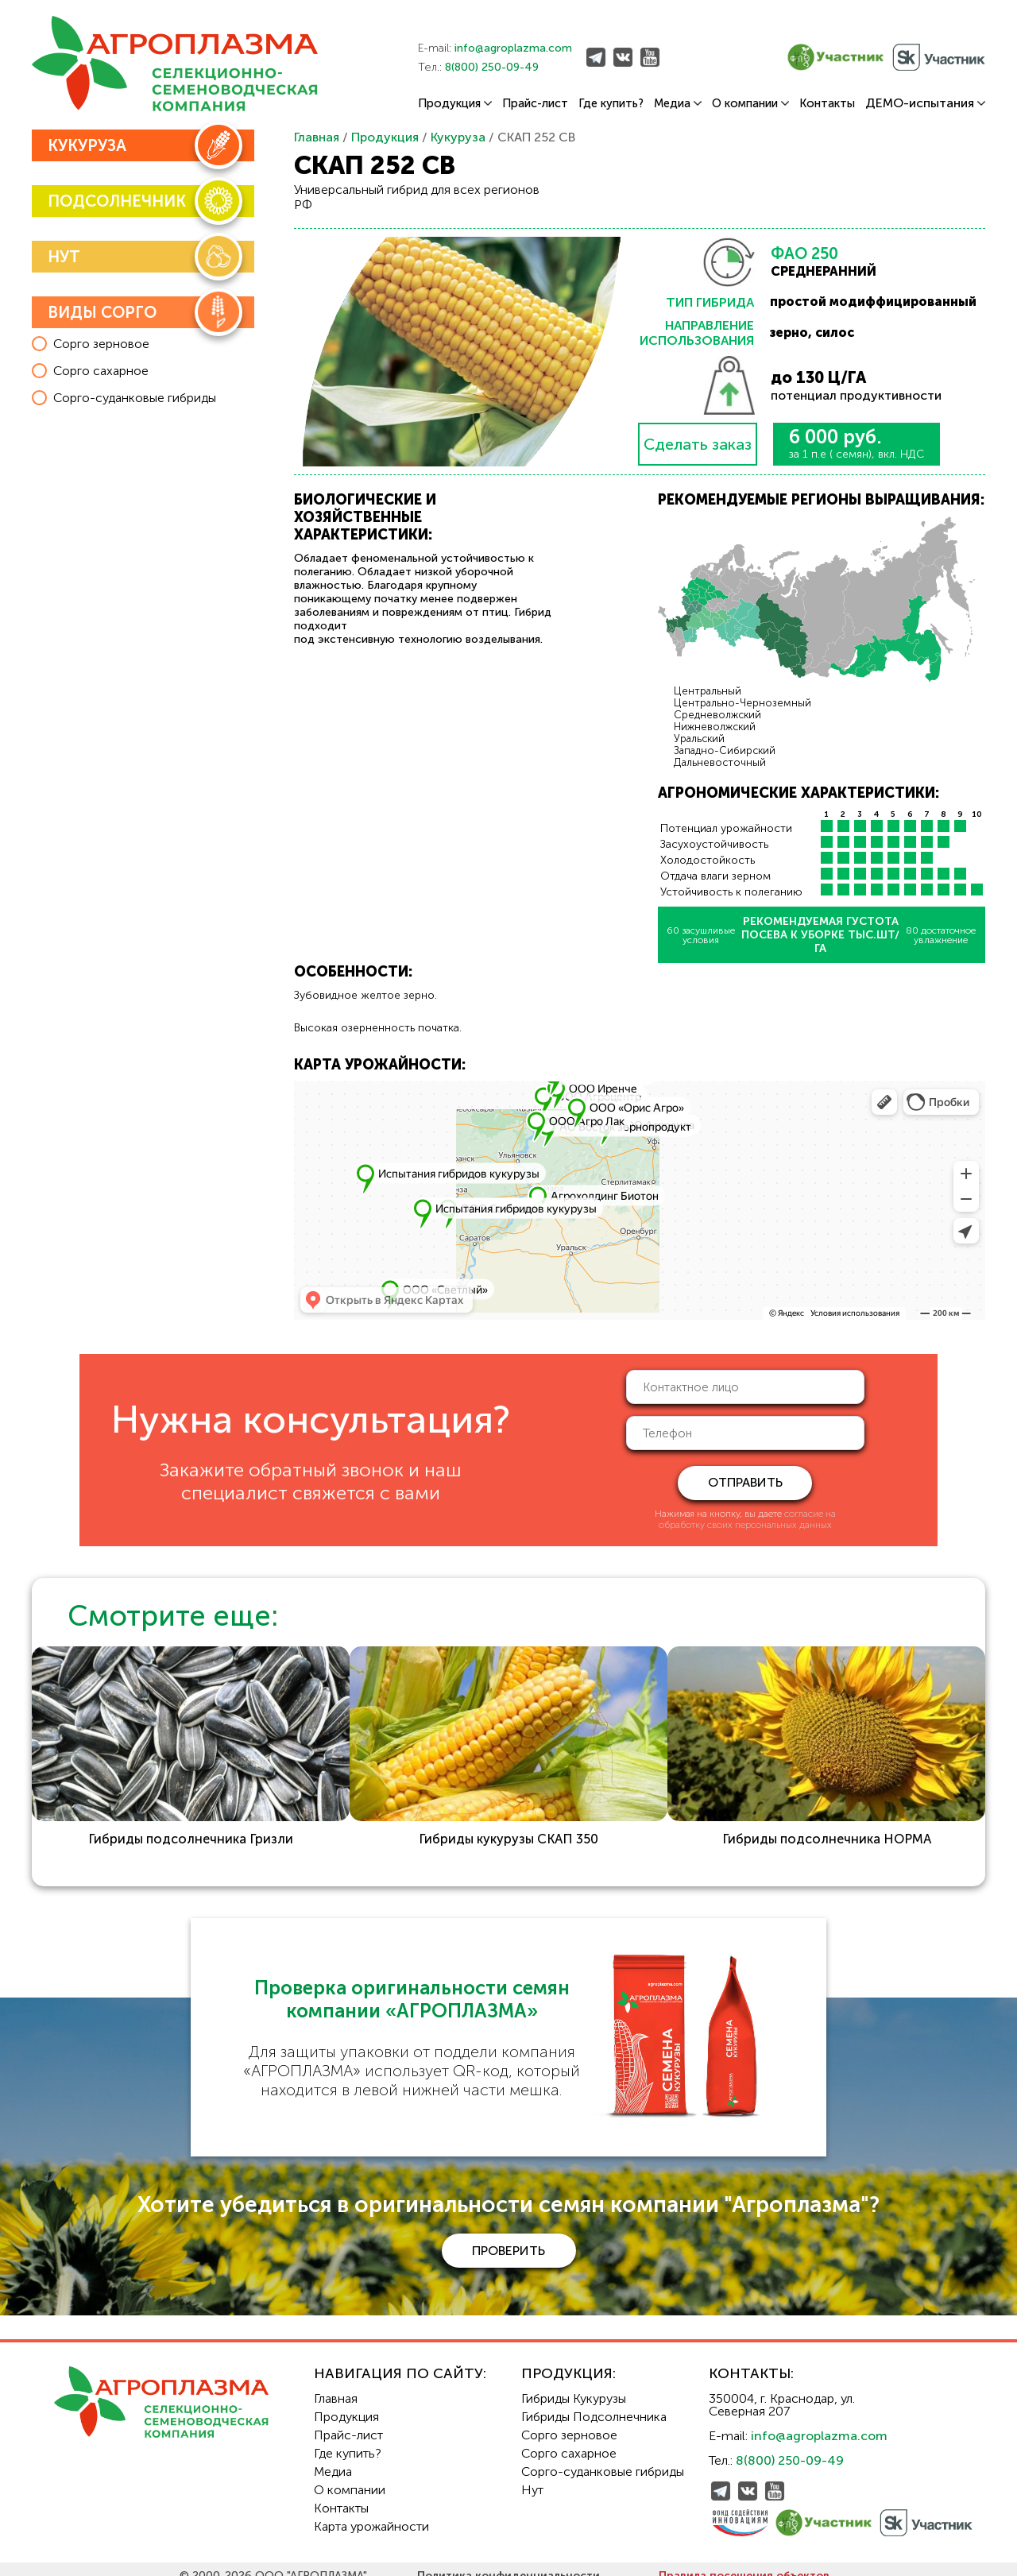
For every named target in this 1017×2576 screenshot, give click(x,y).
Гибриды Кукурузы (573, 2384)
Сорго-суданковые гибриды (602, 2458)
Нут (532, 2476)
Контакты (827, 104)
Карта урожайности (371, 2512)
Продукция (455, 104)
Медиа (678, 104)
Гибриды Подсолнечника (594, 2403)
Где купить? (611, 104)
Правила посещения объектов (744, 2562)
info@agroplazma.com (513, 48)
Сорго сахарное (569, 2439)
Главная (316, 137)
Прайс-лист (535, 104)
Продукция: (568, 2360)
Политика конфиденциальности (508, 2562)
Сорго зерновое (569, 2421)
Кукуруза (458, 137)
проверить (508, 2236)
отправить (745, 1482)
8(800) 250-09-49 (492, 67)
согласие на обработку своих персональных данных (747, 1519)
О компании (750, 104)
